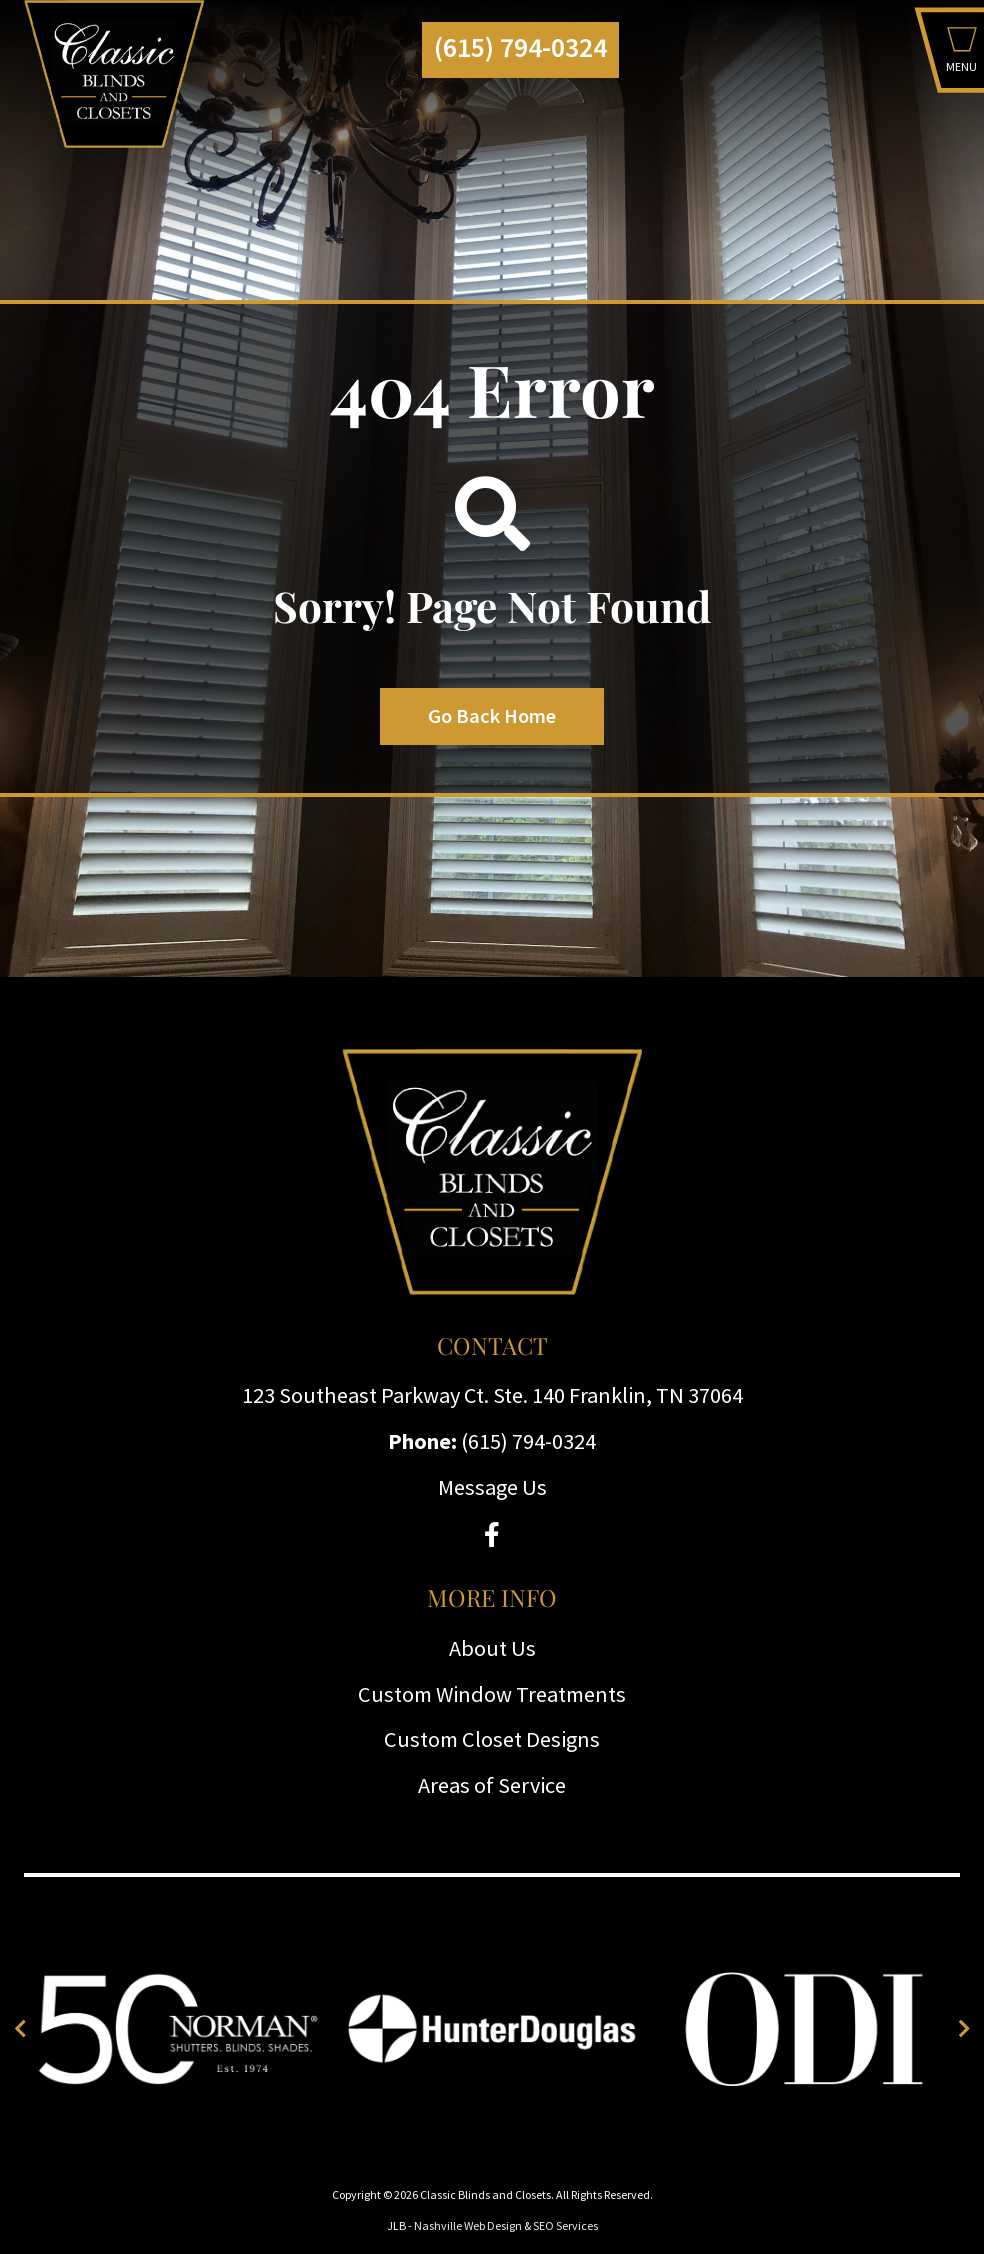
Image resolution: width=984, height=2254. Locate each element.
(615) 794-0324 (520, 47)
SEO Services (565, 2225)
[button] (961, 54)
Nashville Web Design (468, 2225)
